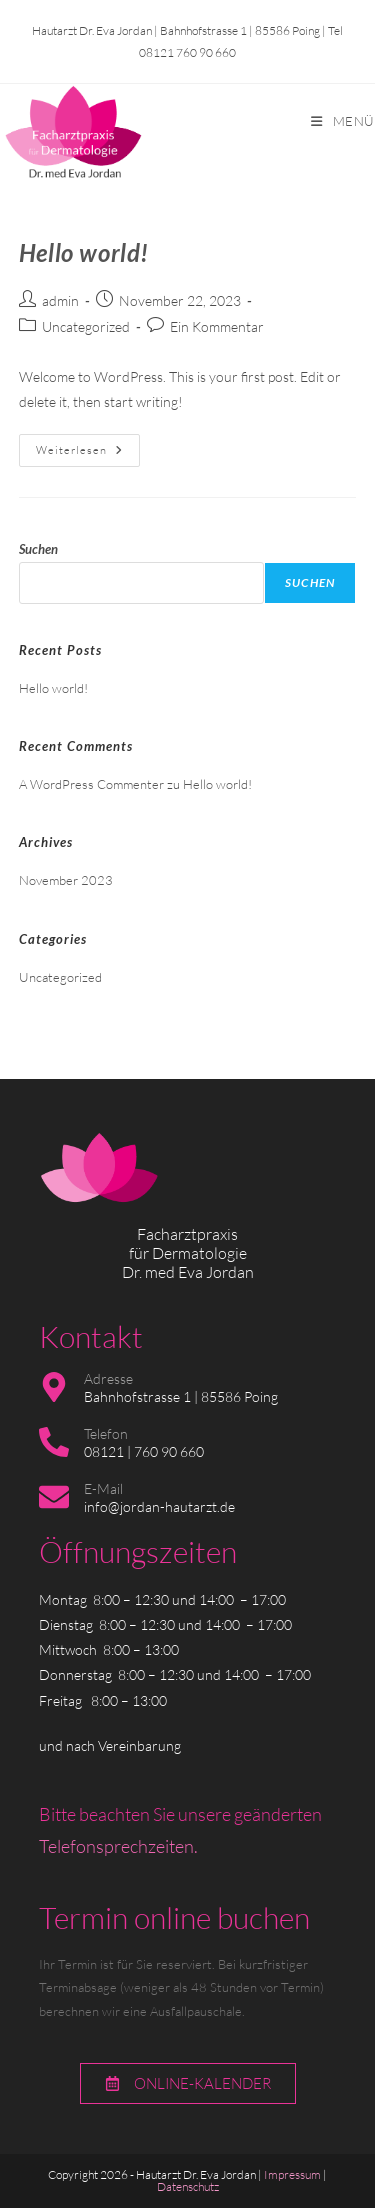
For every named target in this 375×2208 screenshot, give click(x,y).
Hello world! (84, 252)
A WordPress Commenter (91, 784)
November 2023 (66, 880)
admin (60, 300)
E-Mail (103, 1488)
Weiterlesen (88, 445)
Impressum (292, 2174)
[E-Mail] (54, 1497)
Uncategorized (86, 326)
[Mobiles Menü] (343, 121)
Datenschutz (188, 2186)
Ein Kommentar (217, 326)
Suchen (38, 549)
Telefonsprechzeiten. (118, 1846)
